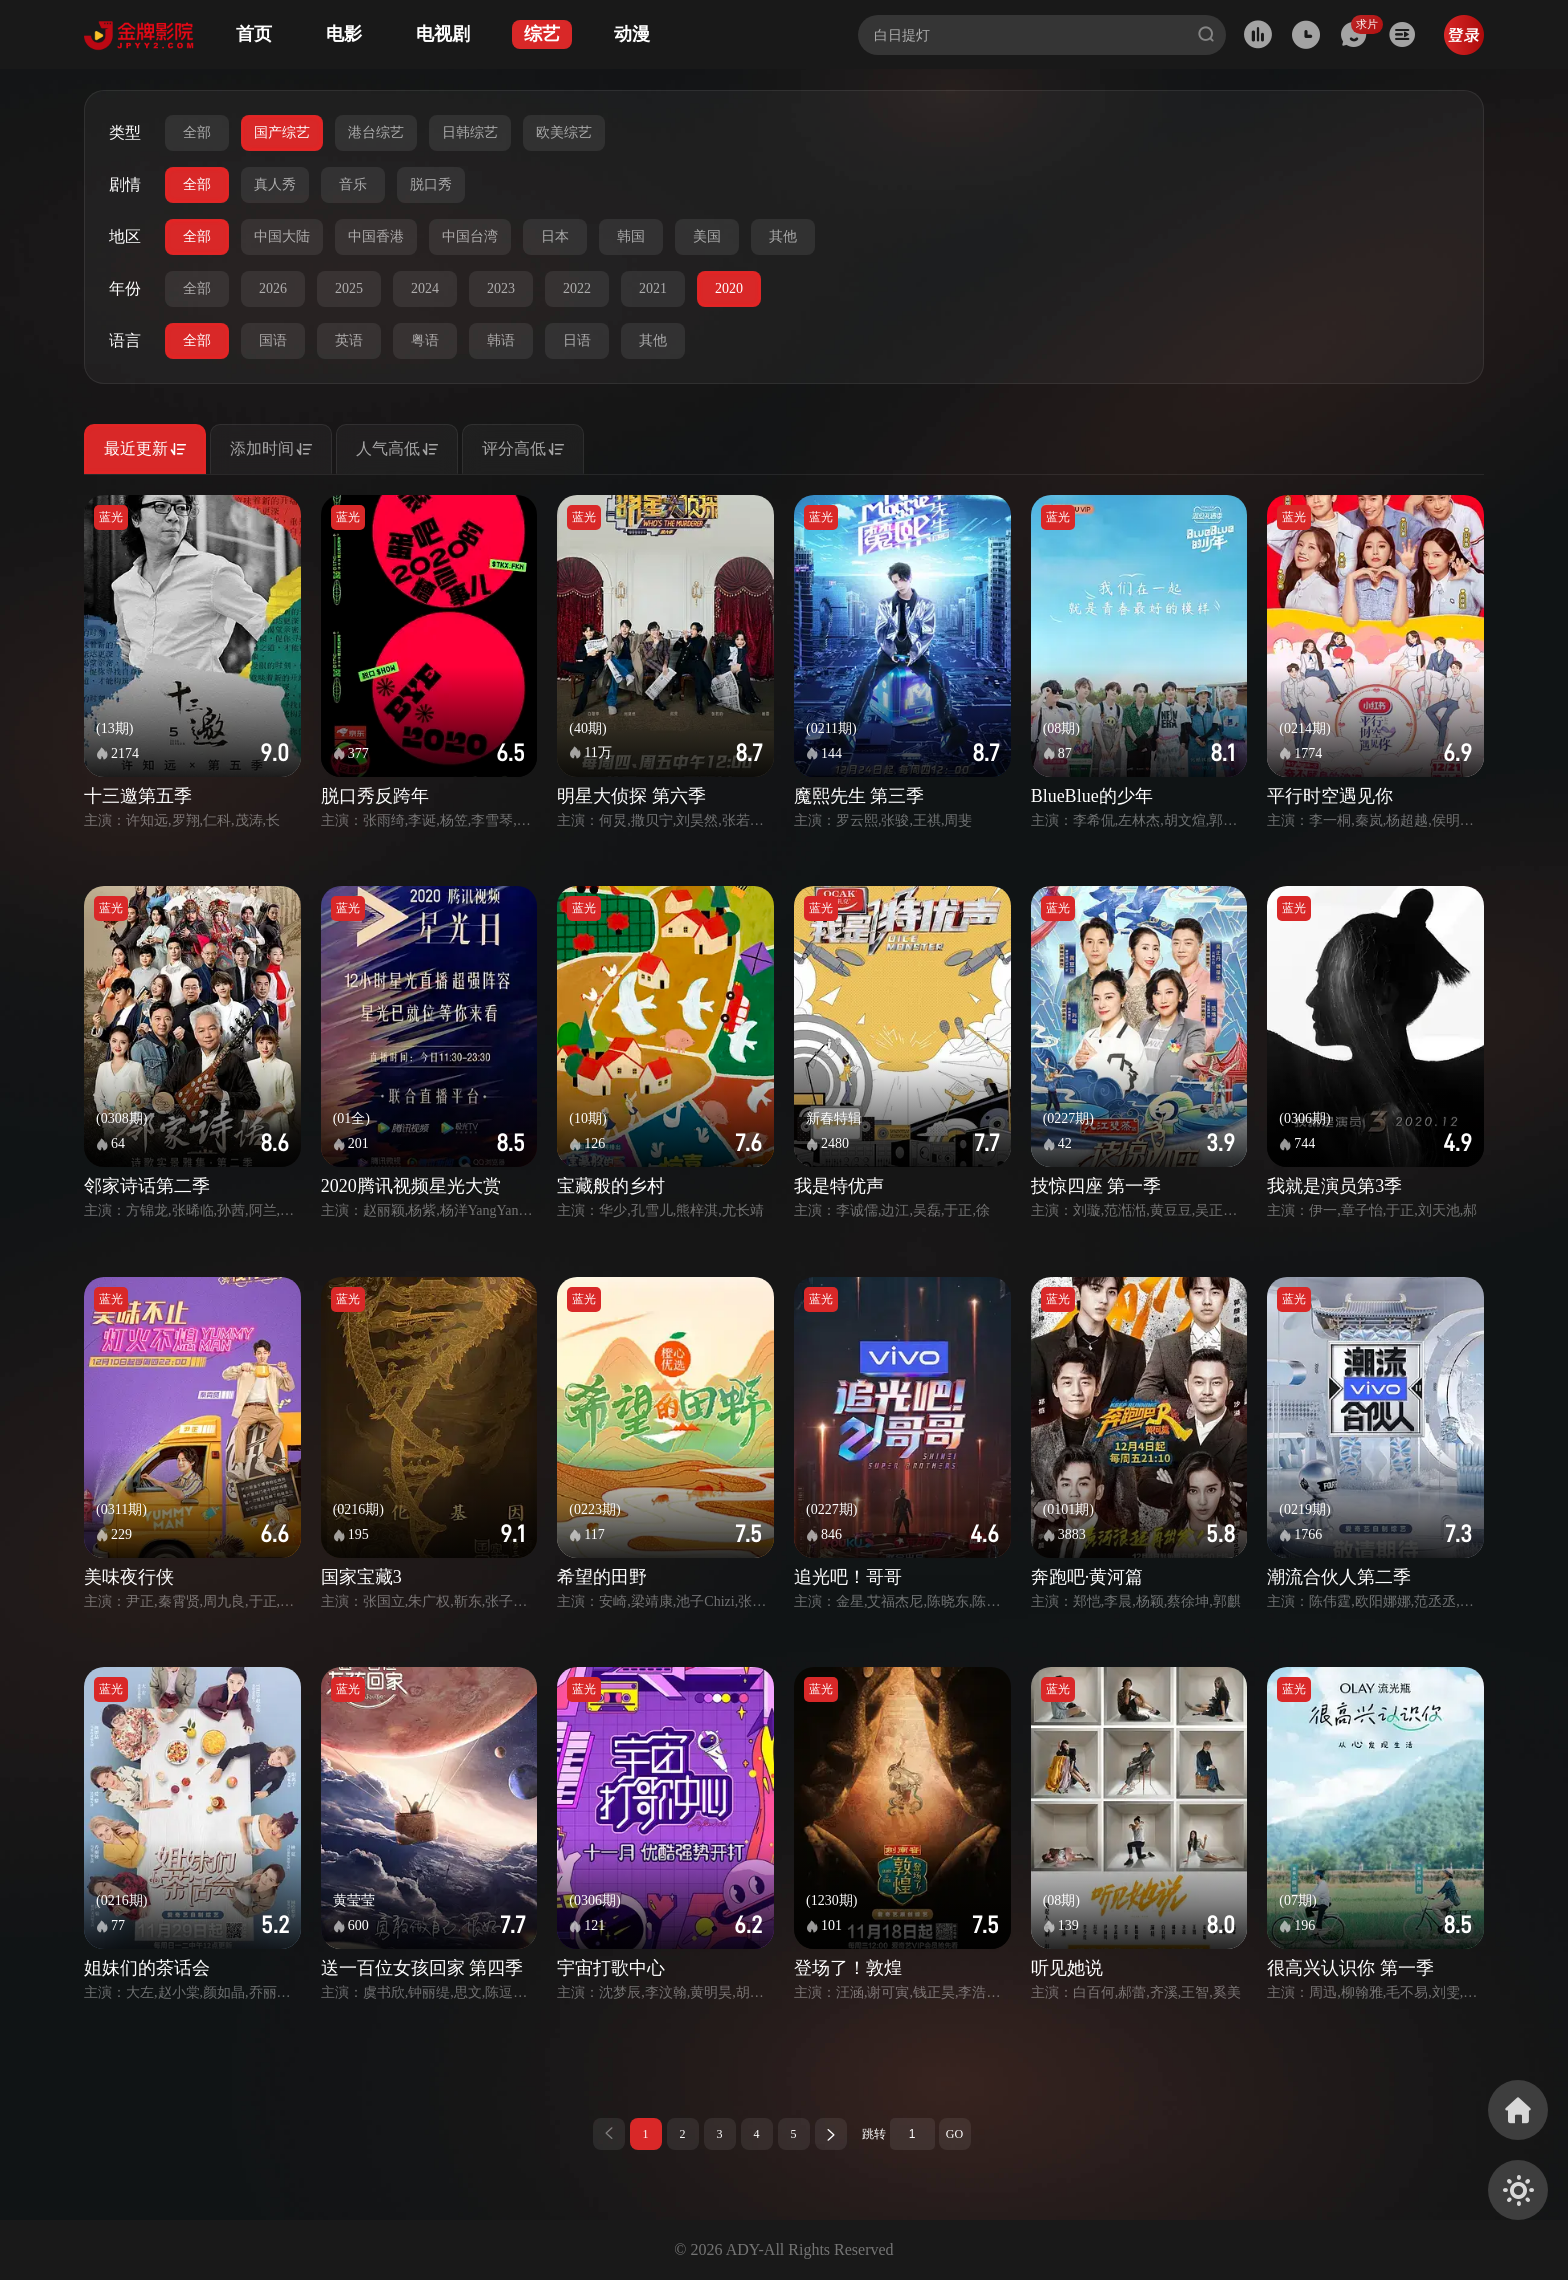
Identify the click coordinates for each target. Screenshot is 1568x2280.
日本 (555, 236)
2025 (349, 288)
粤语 (425, 340)
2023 (501, 288)
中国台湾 (470, 236)
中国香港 (376, 236)
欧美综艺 (564, 132)
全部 (197, 132)
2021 (653, 288)
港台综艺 (376, 132)
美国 (707, 236)
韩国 (631, 236)
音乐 (353, 184)
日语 (577, 340)
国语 (273, 340)
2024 (425, 288)
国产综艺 (282, 132)
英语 (349, 340)
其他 (783, 236)
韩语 (501, 340)
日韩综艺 (470, 132)
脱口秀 (431, 184)
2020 (729, 288)
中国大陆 (282, 236)
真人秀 (275, 184)
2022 (577, 288)
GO (954, 2134)
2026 (273, 288)
